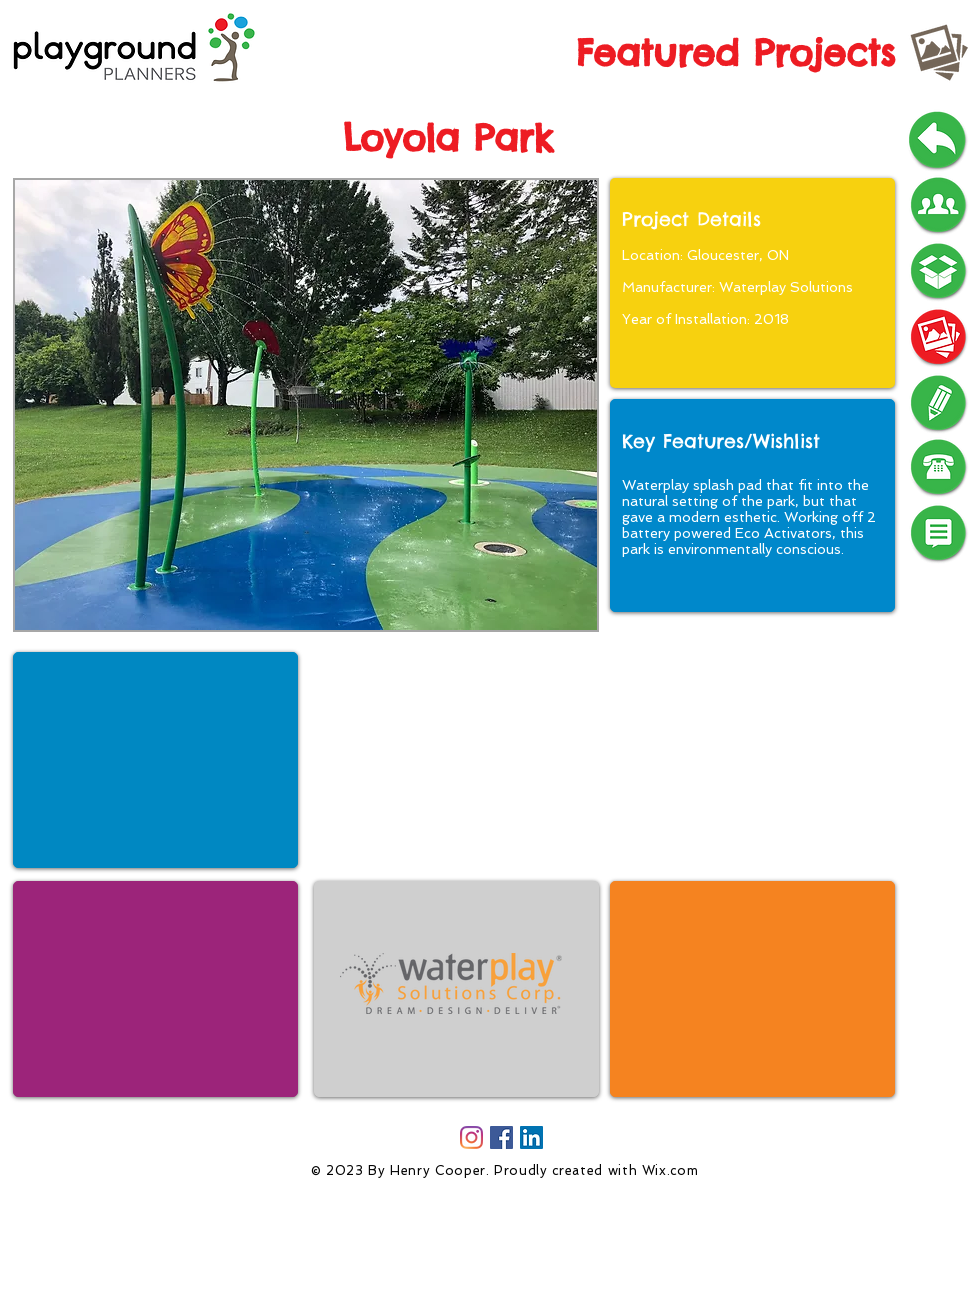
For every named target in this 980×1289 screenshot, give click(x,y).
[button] (306, 405)
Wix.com (670, 1170)
